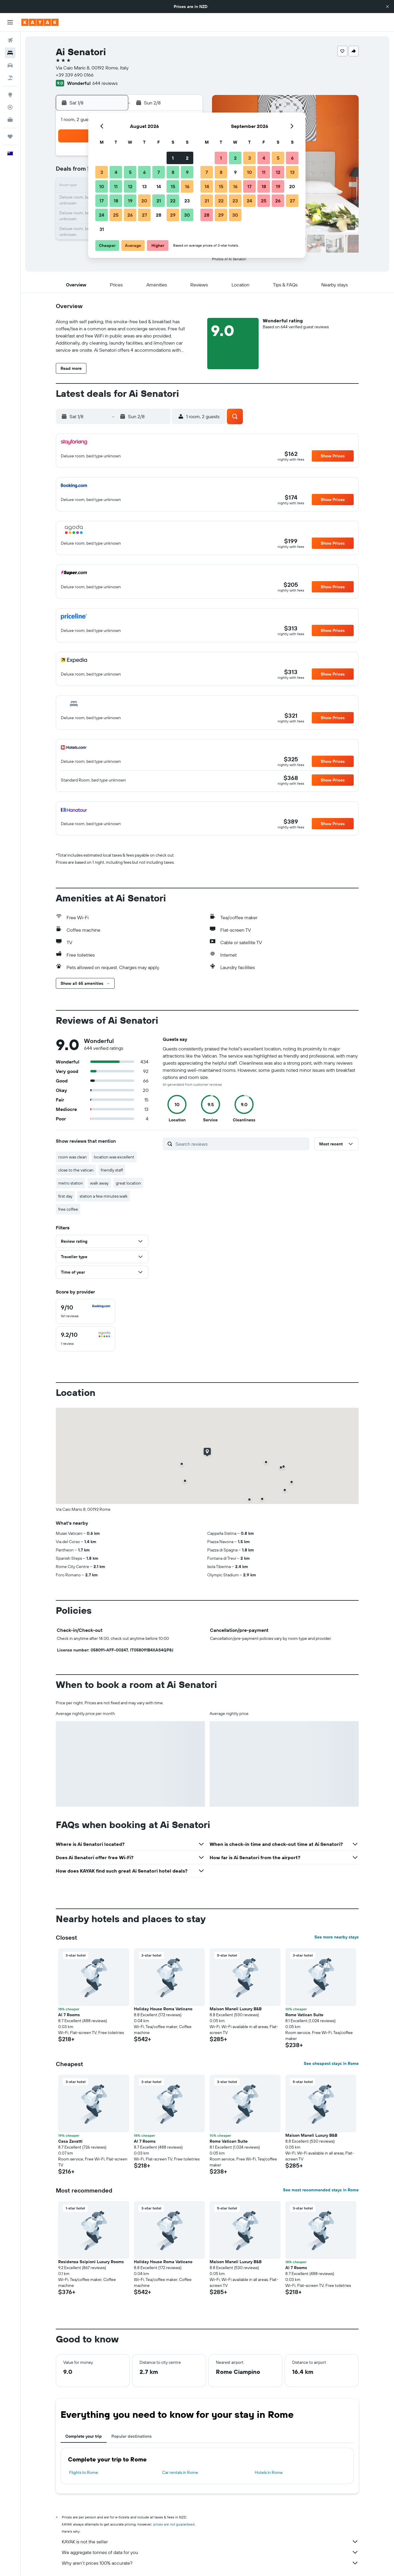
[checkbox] (85, 1311)
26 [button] (130, 215)
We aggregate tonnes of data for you (210, 2552)
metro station (70, 1183)
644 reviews (105, 83)
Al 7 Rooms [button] (69, 2014)
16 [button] (187, 186)
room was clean (72, 1157)
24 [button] (101, 215)
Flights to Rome (83, 2472)
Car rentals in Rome (180, 2472)
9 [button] (187, 172)
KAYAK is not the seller (210, 2541)
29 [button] (172, 215)
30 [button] (187, 215)
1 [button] (173, 158)
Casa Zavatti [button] (70, 2141)
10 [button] (101, 186)
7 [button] (158, 172)
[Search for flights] (10, 40)
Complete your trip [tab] (83, 2436)
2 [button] (187, 158)
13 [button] (144, 186)
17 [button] (101, 201)
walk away (99, 1183)
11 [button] (116, 186)
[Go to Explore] (10, 95)
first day (65, 1196)
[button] (387, 6)
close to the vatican (76, 1170)
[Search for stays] (10, 53)
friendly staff (112, 1170)
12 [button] (130, 186)
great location (128, 1183)
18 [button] (116, 201)
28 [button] (158, 215)
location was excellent (114, 1157)
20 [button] (144, 201)
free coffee (68, 1209)
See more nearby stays (336, 1937)
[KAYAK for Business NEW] (10, 120)
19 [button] (130, 201)
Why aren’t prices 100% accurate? (210, 2563)
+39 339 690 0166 (75, 75)
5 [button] (130, 172)
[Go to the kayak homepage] (39, 22)
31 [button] (101, 229)
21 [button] (158, 201)
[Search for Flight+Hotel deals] (10, 78)
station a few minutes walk (104, 1196)
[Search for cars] (10, 65)
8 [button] (173, 172)
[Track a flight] (10, 107)
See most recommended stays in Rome (321, 2190)
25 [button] (115, 215)
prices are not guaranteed (173, 2524)
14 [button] (158, 186)
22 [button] (172, 201)
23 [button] (187, 201)
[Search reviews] (241, 1144)
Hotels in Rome (269, 2472)
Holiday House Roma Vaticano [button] (163, 2008)
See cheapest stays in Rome (331, 2063)
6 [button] (144, 172)
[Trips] (10, 136)
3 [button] (101, 172)
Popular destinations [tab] (131, 2436)
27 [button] (144, 215)
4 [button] (116, 172)
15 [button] (173, 186)
